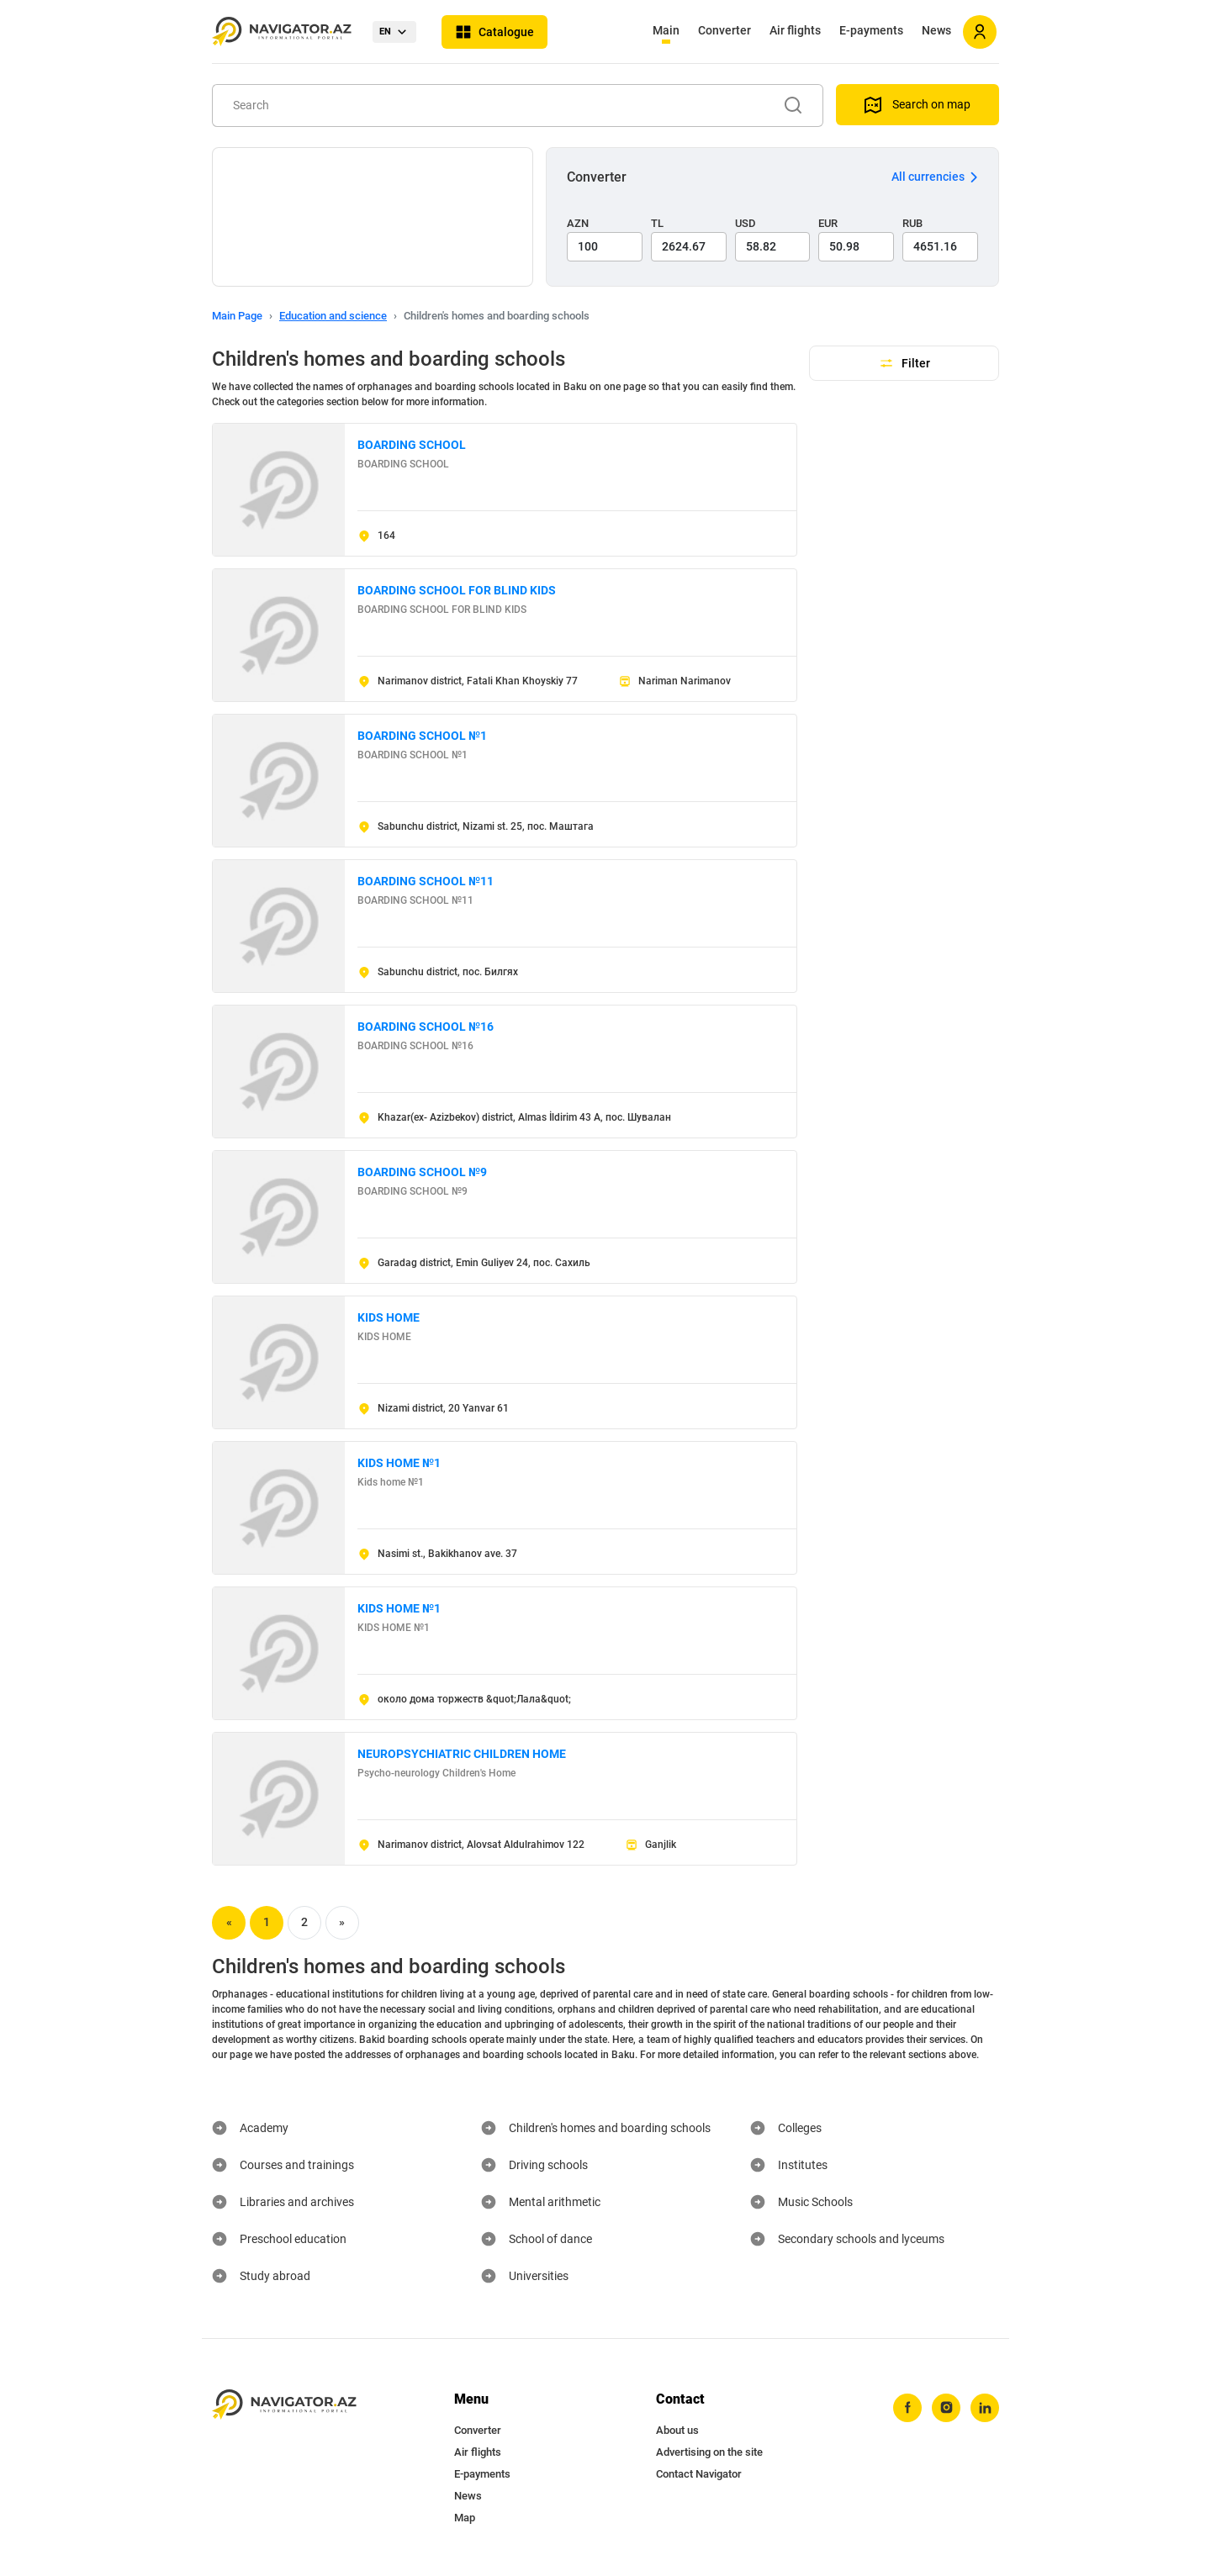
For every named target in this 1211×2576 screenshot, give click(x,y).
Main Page (237, 315)
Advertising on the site (709, 2452)
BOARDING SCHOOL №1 (422, 735)
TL (657, 223)
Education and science (333, 315)
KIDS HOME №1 (399, 1463)
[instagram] (946, 2408)
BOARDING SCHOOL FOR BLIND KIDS (456, 590)
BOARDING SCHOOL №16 (425, 1026)
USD (745, 223)
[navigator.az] (284, 2404)
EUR (828, 223)
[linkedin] (984, 2408)
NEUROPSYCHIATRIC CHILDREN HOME (461, 1753)
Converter (724, 30)
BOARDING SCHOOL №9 (422, 1172)
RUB (912, 223)
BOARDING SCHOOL (411, 444)
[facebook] (907, 2408)
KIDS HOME (388, 1317)
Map (464, 2517)
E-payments (871, 30)
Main (666, 30)
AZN (578, 223)
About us (677, 2430)
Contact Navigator (699, 2474)
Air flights (795, 30)
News (936, 30)
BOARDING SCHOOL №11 (425, 881)
